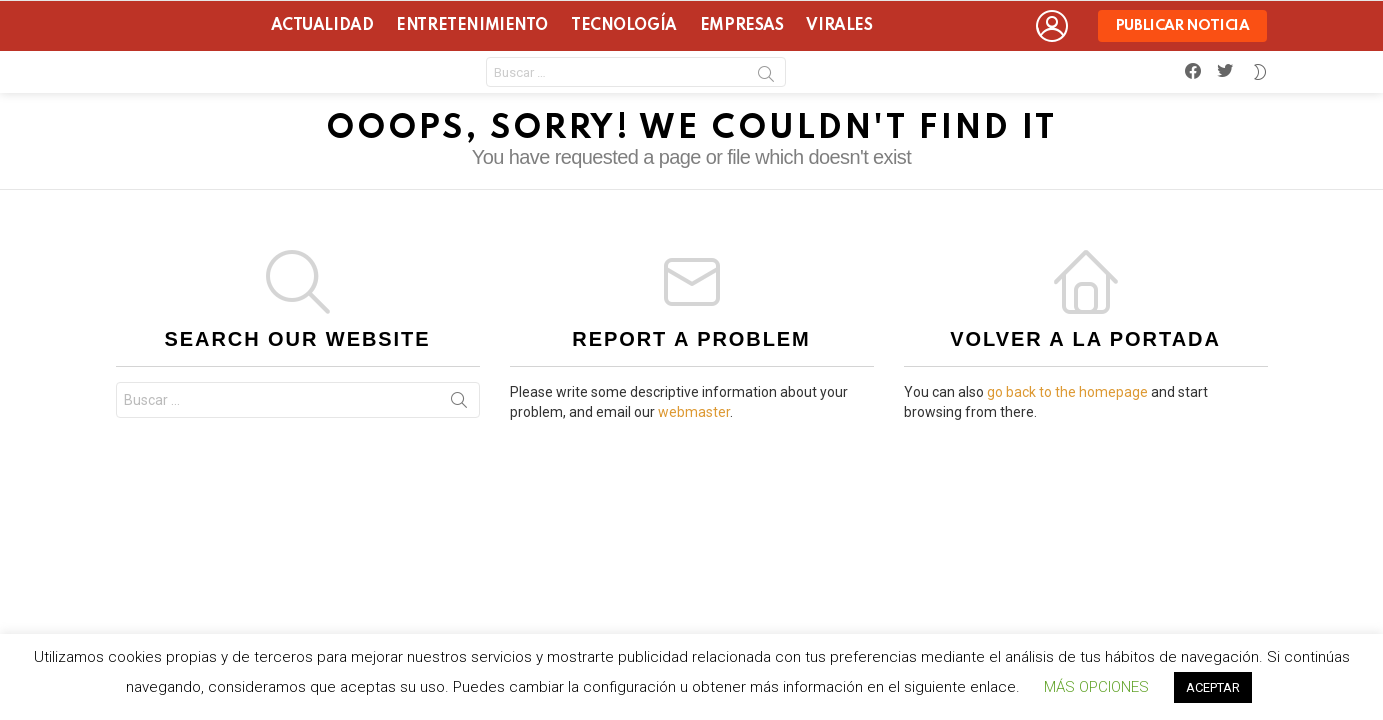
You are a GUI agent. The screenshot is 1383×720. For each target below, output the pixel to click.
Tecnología (624, 26)
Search (766, 77)
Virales (839, 26)
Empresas (742, 26)
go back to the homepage (1067, 392)
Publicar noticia (1183, 30)
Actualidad (322, 26)
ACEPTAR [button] (1213, 687)
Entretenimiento (472, 26)
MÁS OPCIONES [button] (1096, 687)
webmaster (694, 412)
